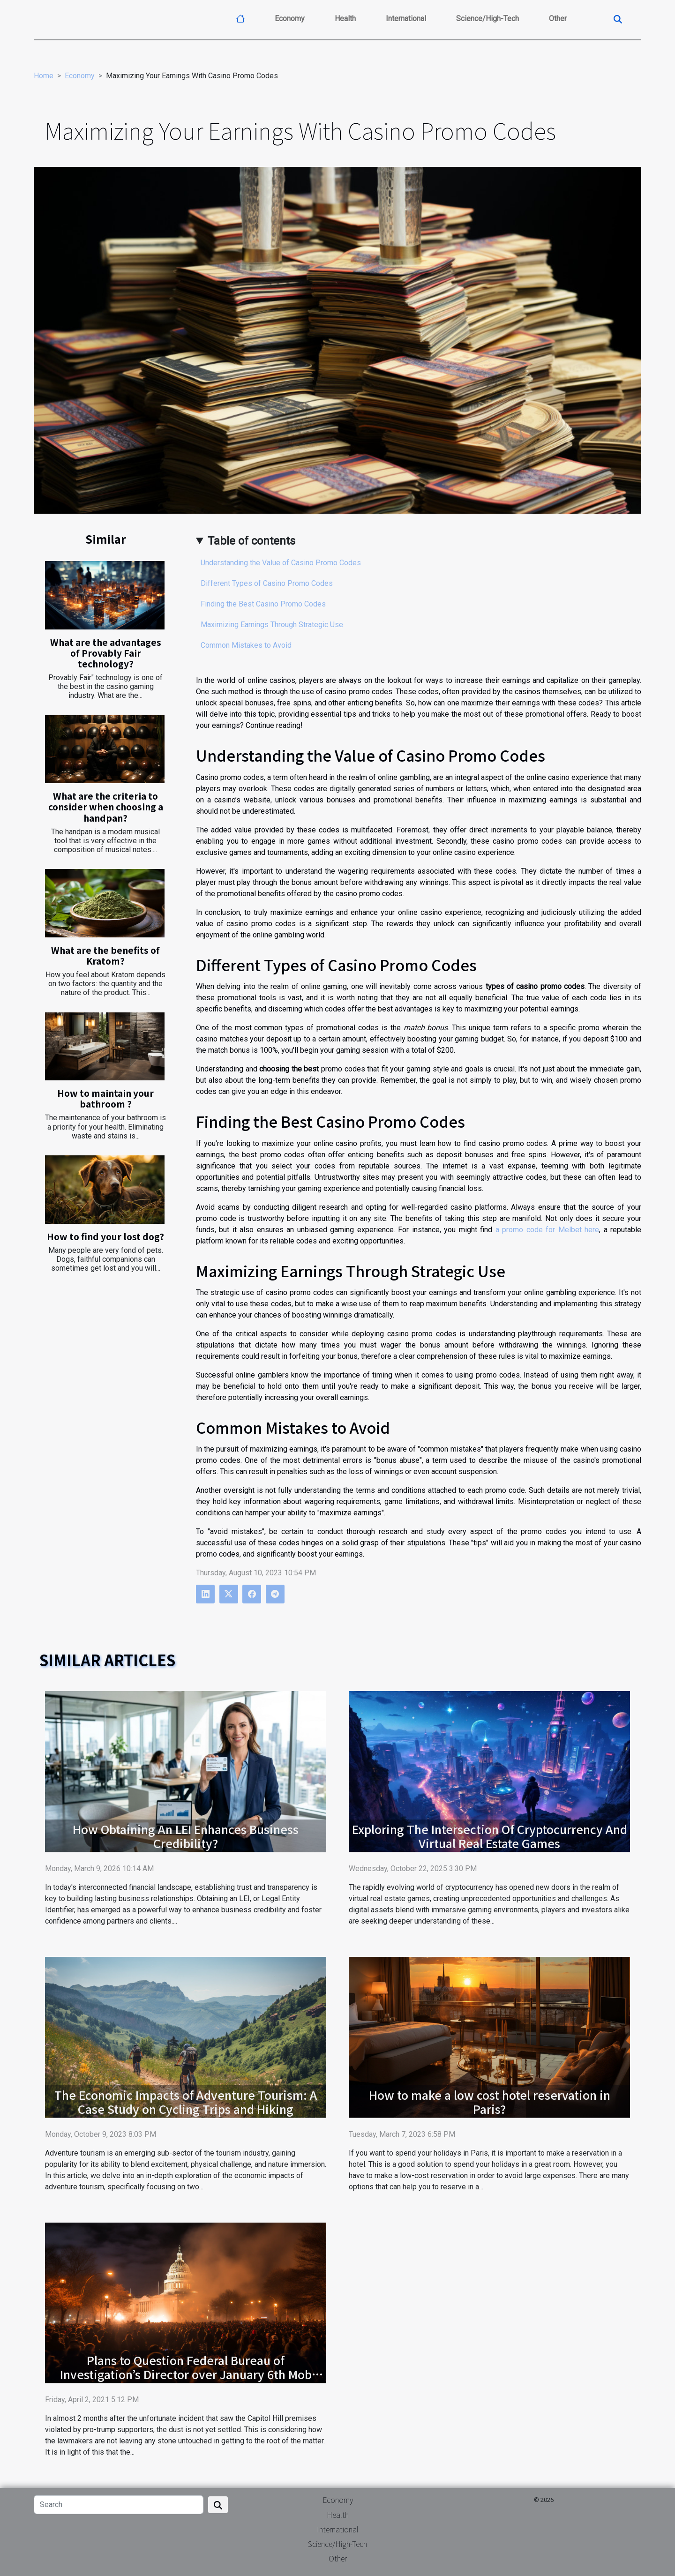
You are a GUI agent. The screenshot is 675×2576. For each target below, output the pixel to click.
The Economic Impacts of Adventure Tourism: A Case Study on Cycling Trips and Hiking (185, 2101)
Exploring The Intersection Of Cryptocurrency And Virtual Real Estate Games (489, 1835)
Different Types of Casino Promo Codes (267, 583)
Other (558, 18)
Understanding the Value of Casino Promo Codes (281, 562)
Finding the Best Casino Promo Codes (263, 603)
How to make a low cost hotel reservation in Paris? (489, 2101)
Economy (290, 18)
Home (43, 75)
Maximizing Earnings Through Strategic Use (272, 624)
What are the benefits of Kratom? (105, 955)
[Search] (118, 2504)
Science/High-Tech (487, 18)
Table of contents (251, 540)
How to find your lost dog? (105, 1236)
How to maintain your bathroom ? (105, 1098)
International (406, 18)
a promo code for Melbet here (547, 1229)
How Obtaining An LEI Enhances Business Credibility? (186, 1835)
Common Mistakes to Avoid (246, 645)
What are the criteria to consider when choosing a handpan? (105, 806)
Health (345, 18)
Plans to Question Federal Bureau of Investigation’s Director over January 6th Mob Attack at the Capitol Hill (186, 2373)
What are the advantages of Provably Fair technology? (105, 653)
